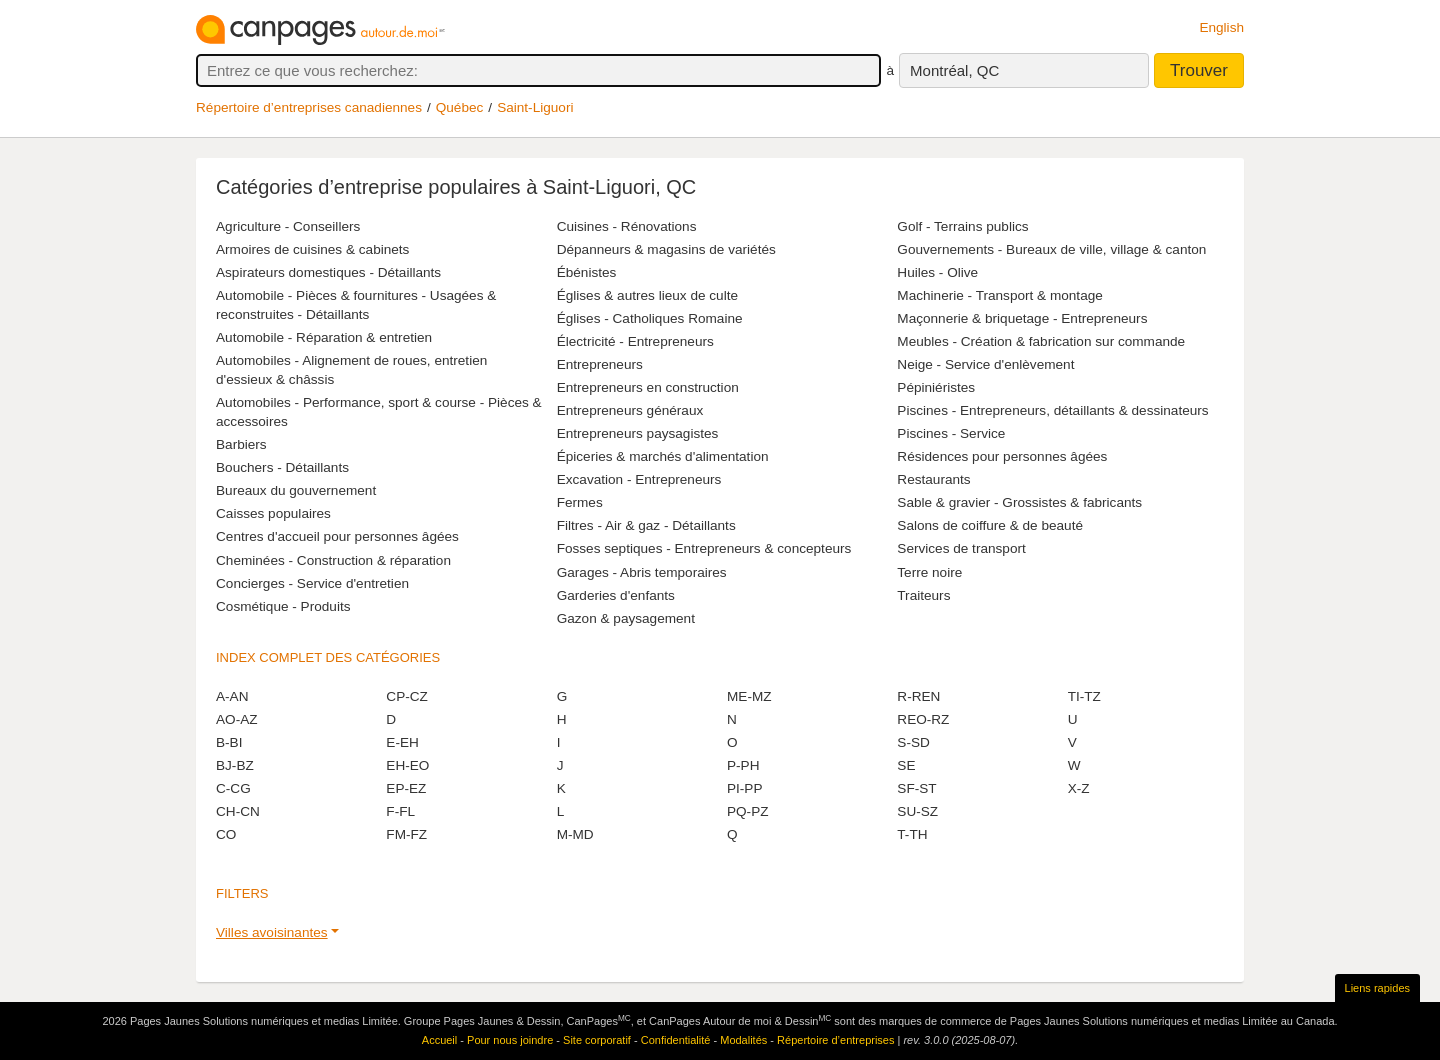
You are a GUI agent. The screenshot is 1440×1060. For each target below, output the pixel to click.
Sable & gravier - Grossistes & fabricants (1019, 502)
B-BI (229, 742)
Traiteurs (923, 595)
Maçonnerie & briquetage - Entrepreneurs (1022, 318)
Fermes (580, 502)
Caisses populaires (273, 513)
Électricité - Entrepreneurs (635, 341)
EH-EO (407, 765)
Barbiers (241, 444)
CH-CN (238, 811)
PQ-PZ (748, 811)
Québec (460, 107)
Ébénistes (587, 272)
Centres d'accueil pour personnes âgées (337, 536)
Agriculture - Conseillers (288, 226)
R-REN (918, 696)
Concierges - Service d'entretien (312, 583)
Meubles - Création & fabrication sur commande (1041, 341)
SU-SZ (917, 811)
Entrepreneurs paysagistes (638, 433)
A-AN (232, 696)
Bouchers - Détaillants (282, 467)
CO (226, 834)
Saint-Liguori (535, 107)
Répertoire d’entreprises (835, 1040)
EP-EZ (406, 788)
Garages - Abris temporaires (642, 572)
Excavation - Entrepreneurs (639, 479)
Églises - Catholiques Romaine (650, 318)
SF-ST (916, 788)
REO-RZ (923, 719)
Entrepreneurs (600, 364)
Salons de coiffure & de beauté (990, 525)
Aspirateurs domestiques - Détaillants (328, 272)
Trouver (1199, 70)
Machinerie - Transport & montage (1000, 295)
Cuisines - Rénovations (627, 226)
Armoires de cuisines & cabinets (312, 249)
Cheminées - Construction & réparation (333, 560)
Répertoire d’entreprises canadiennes (309, 107)
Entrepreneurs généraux (630, 410)
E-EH (402, 742)
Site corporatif (597, 1040)
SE (906, 765)
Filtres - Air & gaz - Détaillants (646, 525)
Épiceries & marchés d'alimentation (663, 456)
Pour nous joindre (510, 1040)
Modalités (743, 1040)
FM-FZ (406, 834)
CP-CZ (407, 696)
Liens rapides (1377, 988)
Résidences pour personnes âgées (1002, 456)
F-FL (400, 811)
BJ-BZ (235, 765)
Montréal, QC (954, 70)
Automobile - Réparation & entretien (324, 337)
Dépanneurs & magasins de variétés (666, 249)
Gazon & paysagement (626, 618)
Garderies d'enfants (616, 595)
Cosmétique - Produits (283, 606)
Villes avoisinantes (272, 932)
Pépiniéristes (936, 387)
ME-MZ (749, 696)
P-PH (743, 765)
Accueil (439, 1040)
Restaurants (933, 479)
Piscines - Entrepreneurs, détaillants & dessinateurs (1052, 410)
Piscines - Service (951, 433)
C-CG (233, 788)
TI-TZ (1084, 696)
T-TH (912, 834)
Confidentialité (676, 1040)
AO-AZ (237, 719)
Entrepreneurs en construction (648, 387)
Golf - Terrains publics (962, 226)
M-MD (575, 834)
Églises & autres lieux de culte (647, 295)
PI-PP (745, 788)
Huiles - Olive (937, 272)
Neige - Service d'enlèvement (985, 364)
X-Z (1079, 788)
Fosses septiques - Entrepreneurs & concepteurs (704, 548)
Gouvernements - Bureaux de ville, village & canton (1051, 249)
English (1221, 27)
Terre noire (929, 572)
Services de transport (961, 548)
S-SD (913, 742)
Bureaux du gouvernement (296, 490)
